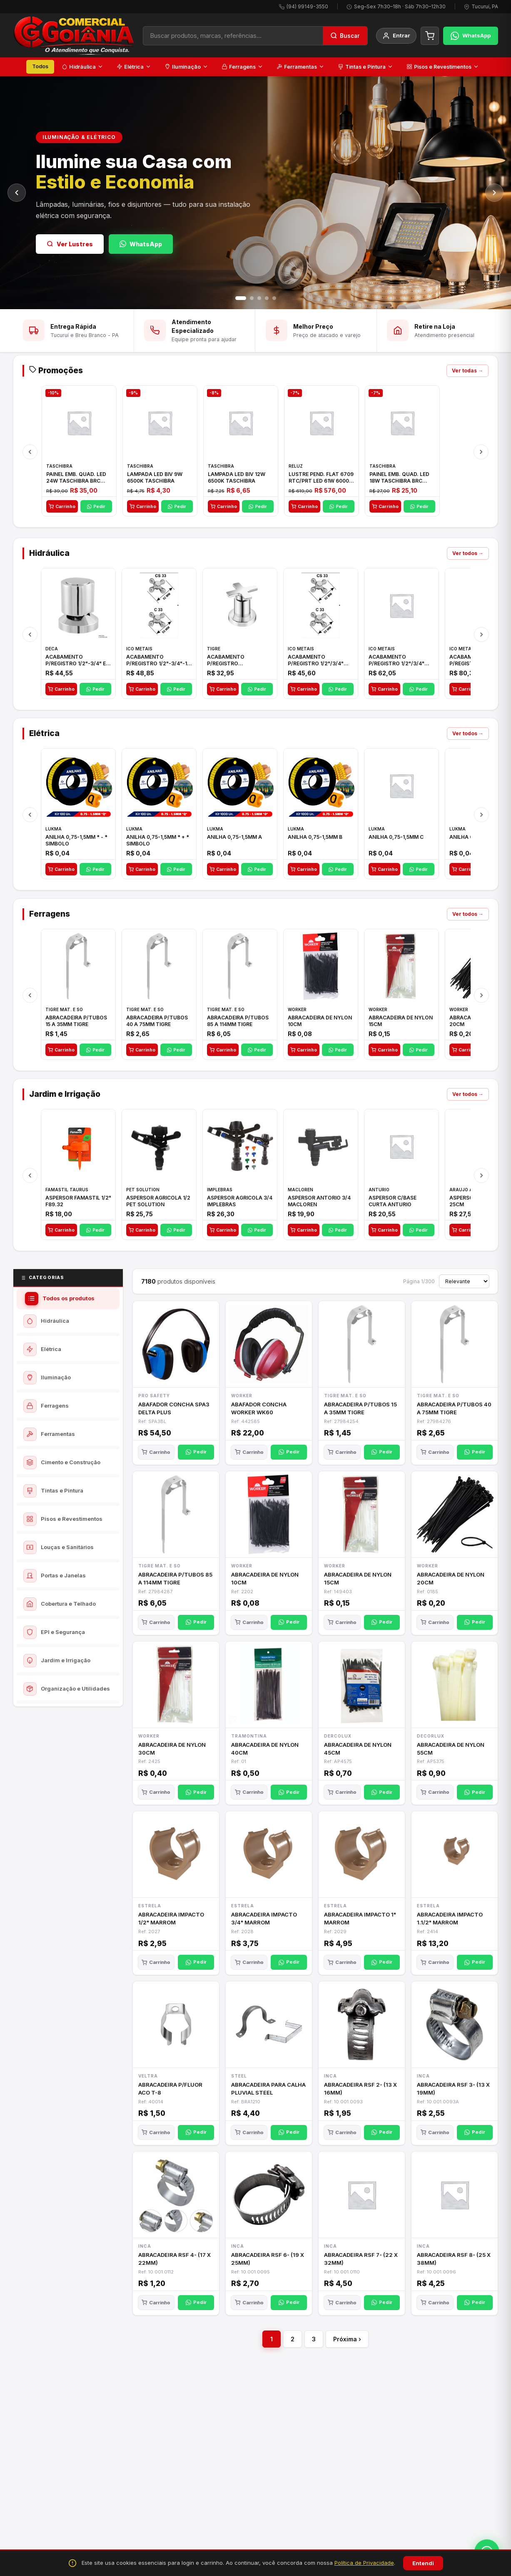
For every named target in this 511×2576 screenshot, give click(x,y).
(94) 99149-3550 (307, 6)
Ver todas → (467, 374)
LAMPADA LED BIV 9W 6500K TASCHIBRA (154, 481)
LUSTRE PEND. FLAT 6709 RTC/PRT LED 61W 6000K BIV (321, 481)
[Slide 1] (240, 298)
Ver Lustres (70, 244)
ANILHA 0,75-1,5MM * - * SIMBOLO (76, 844)
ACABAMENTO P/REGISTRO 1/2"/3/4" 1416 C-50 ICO (396, 664)
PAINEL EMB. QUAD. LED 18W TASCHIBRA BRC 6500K (399, 481)
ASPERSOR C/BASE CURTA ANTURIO (392, 1205)
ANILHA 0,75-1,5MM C (396, 841)
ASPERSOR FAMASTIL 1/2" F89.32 (78, 1205)
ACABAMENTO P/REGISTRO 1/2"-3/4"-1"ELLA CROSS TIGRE (238, 664)
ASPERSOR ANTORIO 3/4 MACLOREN (319, 1205)
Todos (40, 66)
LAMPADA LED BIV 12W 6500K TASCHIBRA (236, 481)
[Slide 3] (259, 298)
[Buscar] (345, 36)
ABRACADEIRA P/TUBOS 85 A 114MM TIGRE (238, 1024)
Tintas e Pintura (365, 67)
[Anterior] (16, 192)
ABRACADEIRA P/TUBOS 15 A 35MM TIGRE (76, 1024)
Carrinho (62, 510)
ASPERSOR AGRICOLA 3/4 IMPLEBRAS (239, 1205)
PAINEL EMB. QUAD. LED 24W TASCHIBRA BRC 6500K (76, 481)
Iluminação (186, 67)
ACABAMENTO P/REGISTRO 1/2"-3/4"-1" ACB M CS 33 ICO (157, 664)
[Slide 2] (252, 298)
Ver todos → (467, 557)
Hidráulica (82, 67)
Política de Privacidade (364, 2562)
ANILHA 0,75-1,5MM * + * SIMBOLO (157, 844)
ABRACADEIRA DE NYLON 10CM (320, 1024)
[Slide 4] (267, 298)
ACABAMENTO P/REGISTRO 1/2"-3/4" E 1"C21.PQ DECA (75, 664)
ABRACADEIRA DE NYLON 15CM (401, 1024)
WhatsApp (141, 244)
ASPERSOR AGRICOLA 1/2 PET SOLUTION (158, 1205)
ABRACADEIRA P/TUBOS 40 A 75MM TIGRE (157, 1024)
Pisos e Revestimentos (442, 67)
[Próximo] (494, 192)
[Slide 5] (274, 298)
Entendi (423, 2563)
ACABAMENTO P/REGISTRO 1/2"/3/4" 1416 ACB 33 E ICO (316, 664)
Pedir (96, 510)
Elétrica (134, 67)
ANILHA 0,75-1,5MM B (315, 841)
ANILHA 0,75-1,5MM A (234, 841)
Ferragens (242, 67)
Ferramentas (300, 67)
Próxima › (347, 2343)
